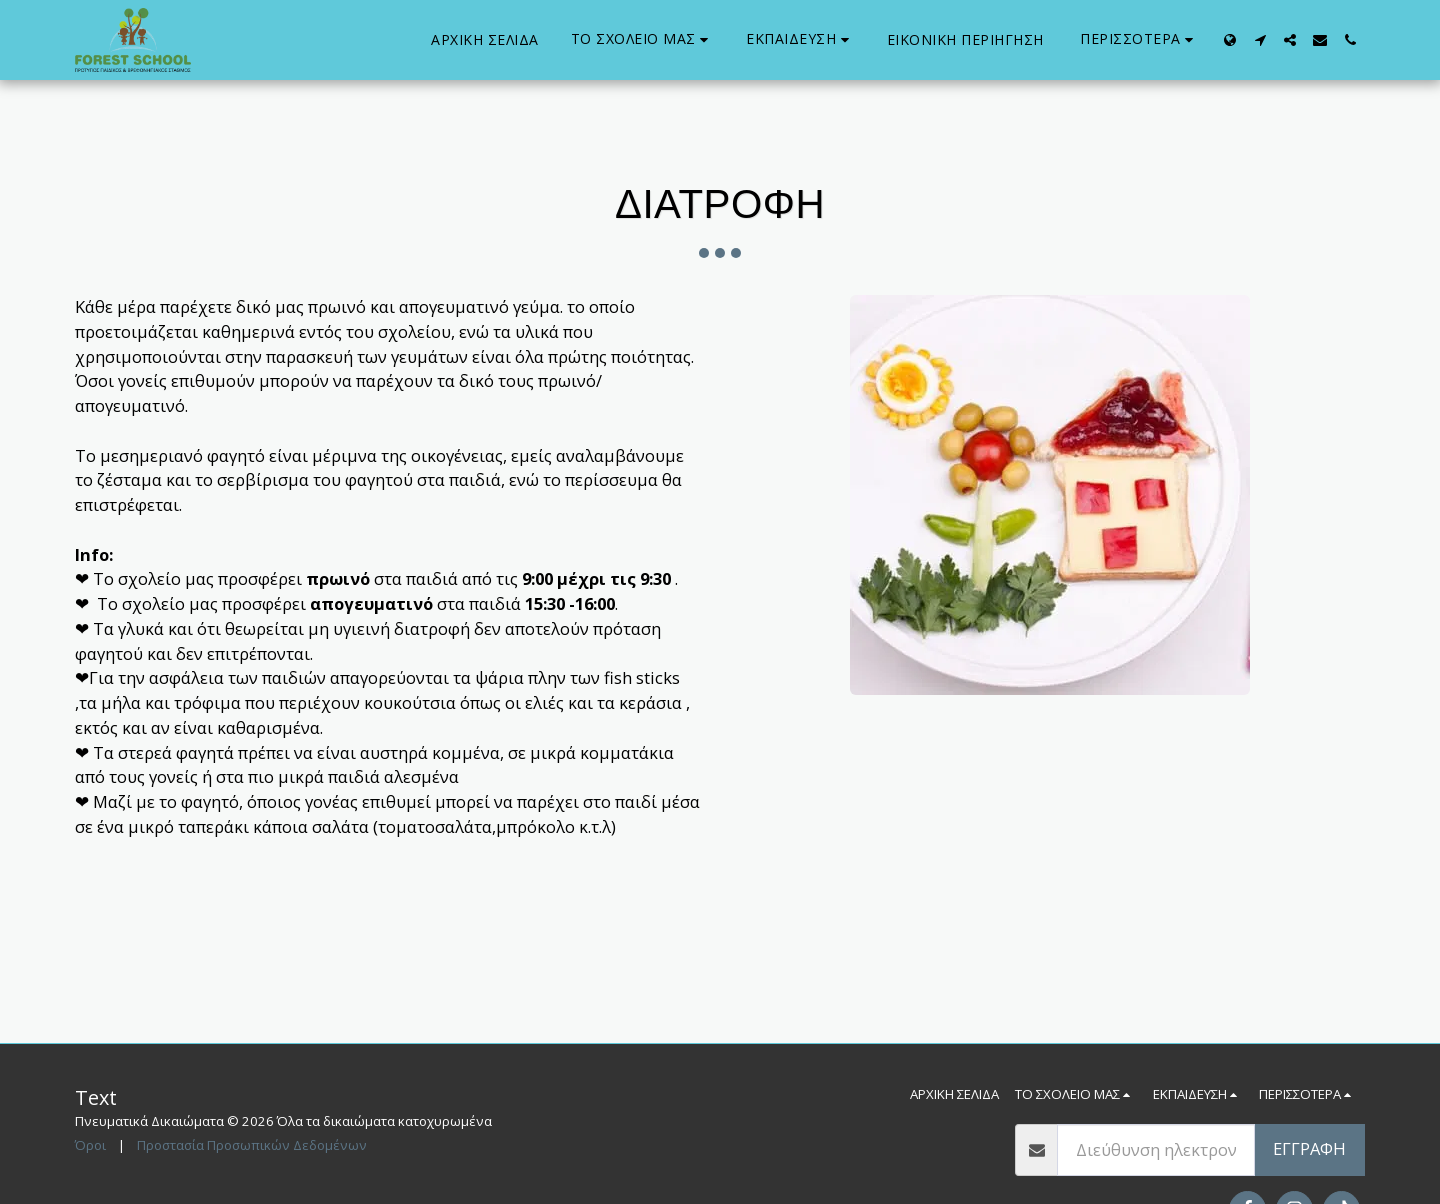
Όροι (90, 1145)
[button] (643, 39)
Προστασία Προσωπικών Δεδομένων (252, 1145)
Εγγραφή (1309, 1148)
